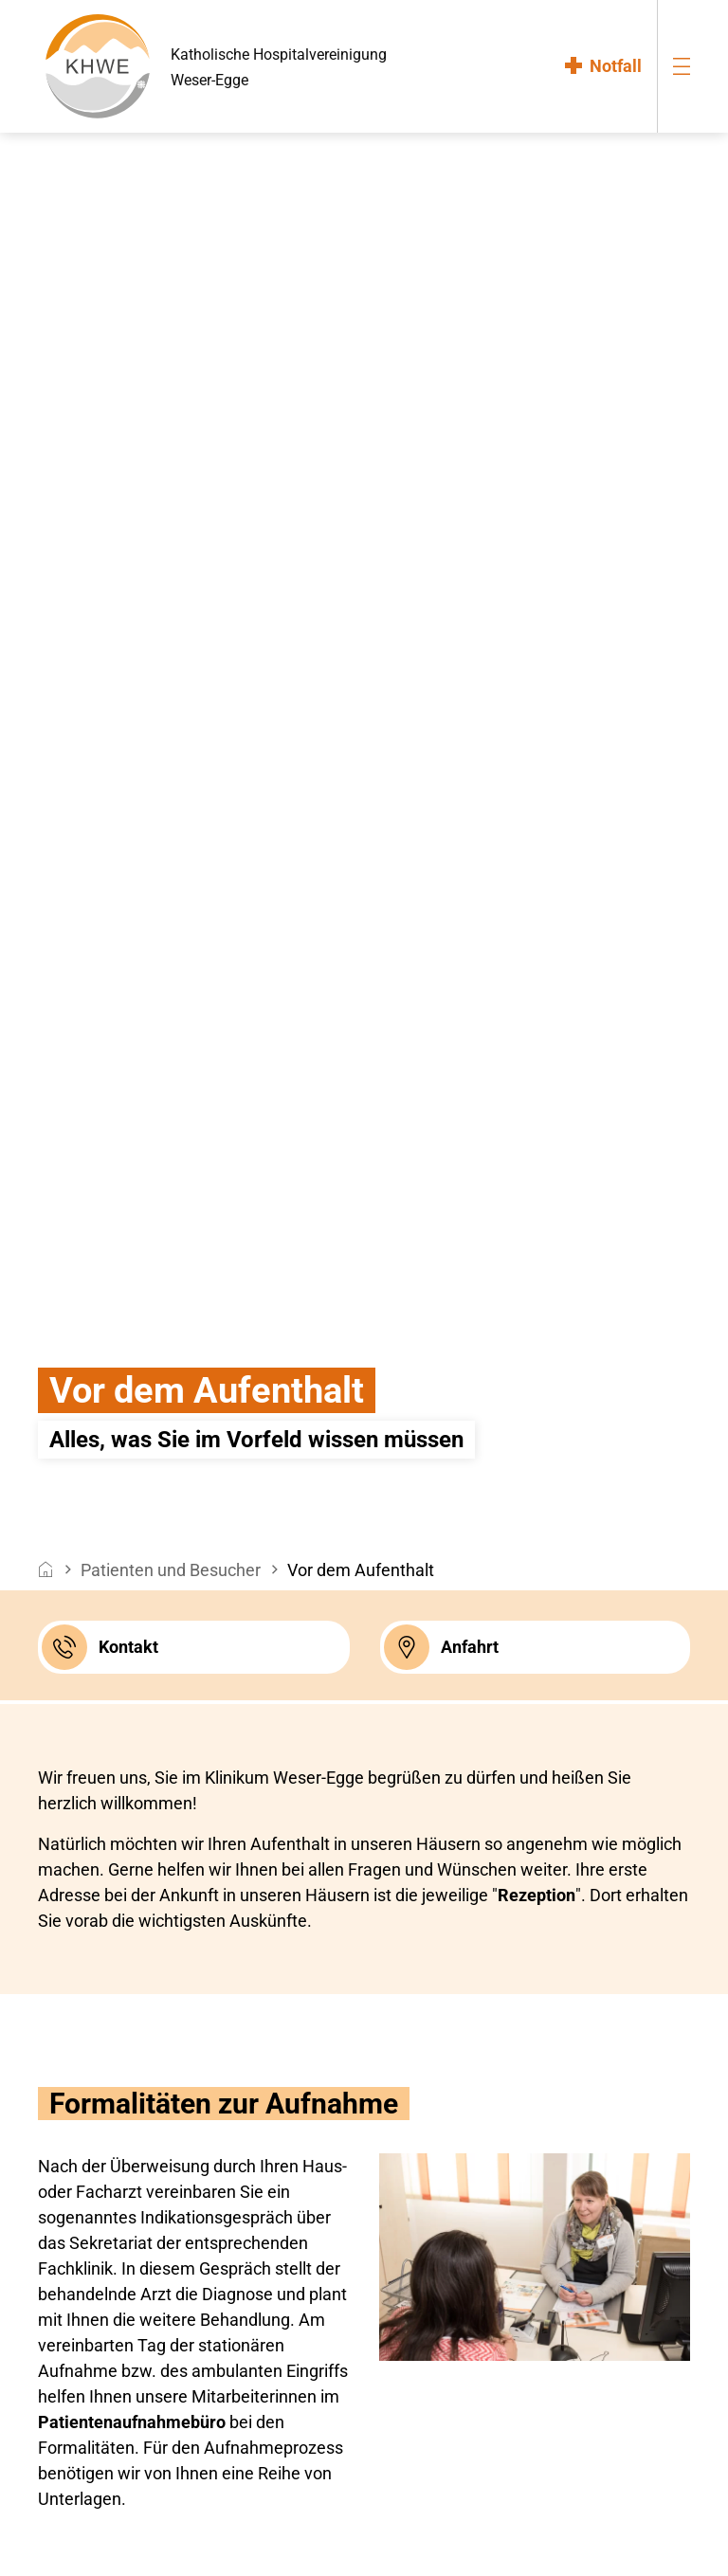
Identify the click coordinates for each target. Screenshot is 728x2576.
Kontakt (100, 1647)
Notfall (616, 66)
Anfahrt (441, 1647)
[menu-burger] (681, 66)
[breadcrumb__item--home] (46, 1570)
